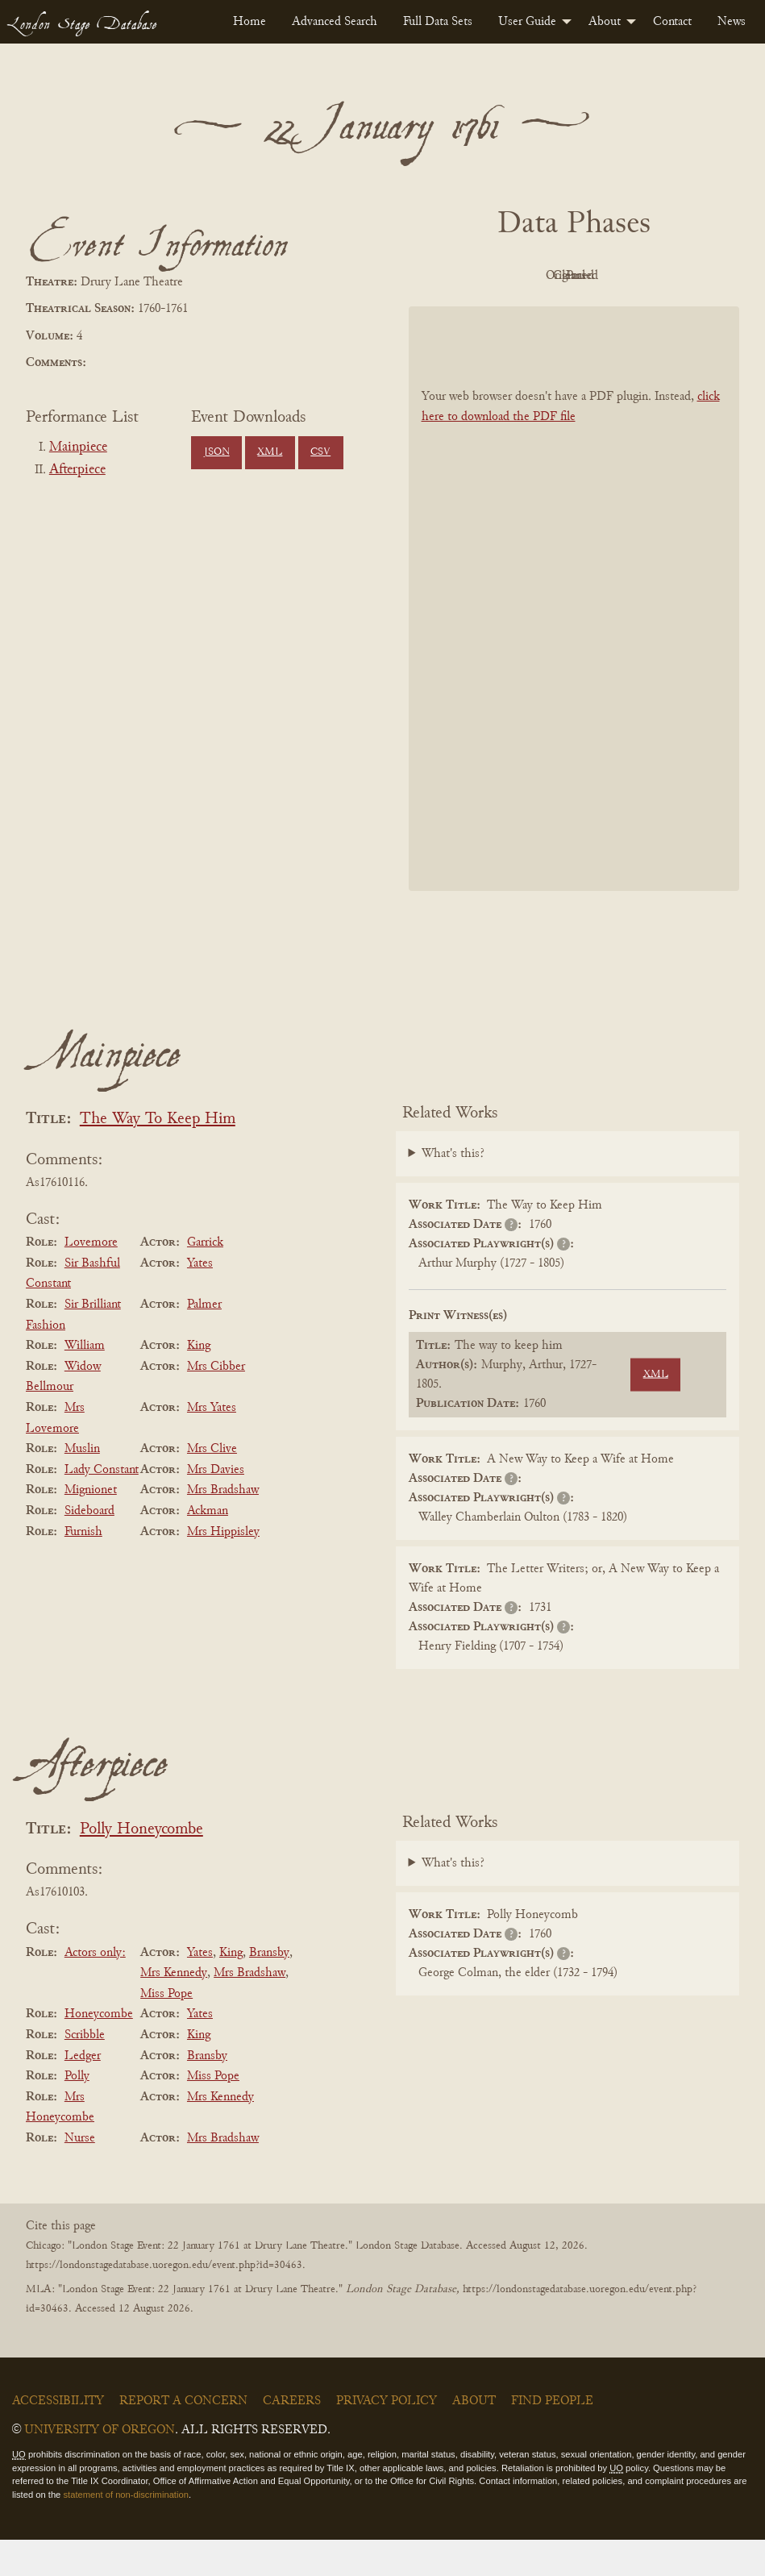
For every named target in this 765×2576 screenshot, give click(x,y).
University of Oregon (99, 2466)
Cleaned (658, 275)
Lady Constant (101, 1506)
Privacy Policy (386, 2437)
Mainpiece (78, 447)
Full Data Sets (437, 21)
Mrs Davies (215, 1506)
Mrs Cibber (216, 1402)
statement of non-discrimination (125, 2531)
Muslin (82, 1485)
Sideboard (89, 1547)
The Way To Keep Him (157, 1155)
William (84, 1381)
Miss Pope (166, 2030)
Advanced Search (334, 21)
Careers (292, 2437)
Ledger (82, 2092)
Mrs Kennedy (173, 2009)
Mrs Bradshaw (223, 1527)
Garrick (205, 1278)
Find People (552, 2437)
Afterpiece (77, 470)
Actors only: (95, 1989)
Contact (672, 21)
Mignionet (90, 1527)
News (731, 21)
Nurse (79, 2174)
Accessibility (58, 2437)
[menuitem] (249, 21)
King (198, 1381)
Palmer (204, 1340)
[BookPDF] (574, 635)
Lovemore (91, 1278)
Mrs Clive (212, 1485)
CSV (320, 452)
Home (249, 21)
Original (569, 275)
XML (269, 452)
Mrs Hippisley (223, 1568)
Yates (200, 1299)
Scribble (84, 2071)
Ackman (207, 1547)
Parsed (570, 312)
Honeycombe (98, 2051)
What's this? (453, 1190)
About (604, 21)
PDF (481, 275)
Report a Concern (183, 2437)
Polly (76, 2112)
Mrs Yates (211, 1444)
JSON (217, 452)
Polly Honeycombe (141, 1866)
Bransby (269, 1989)
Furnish (83, 1568)
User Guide (527, 21)
